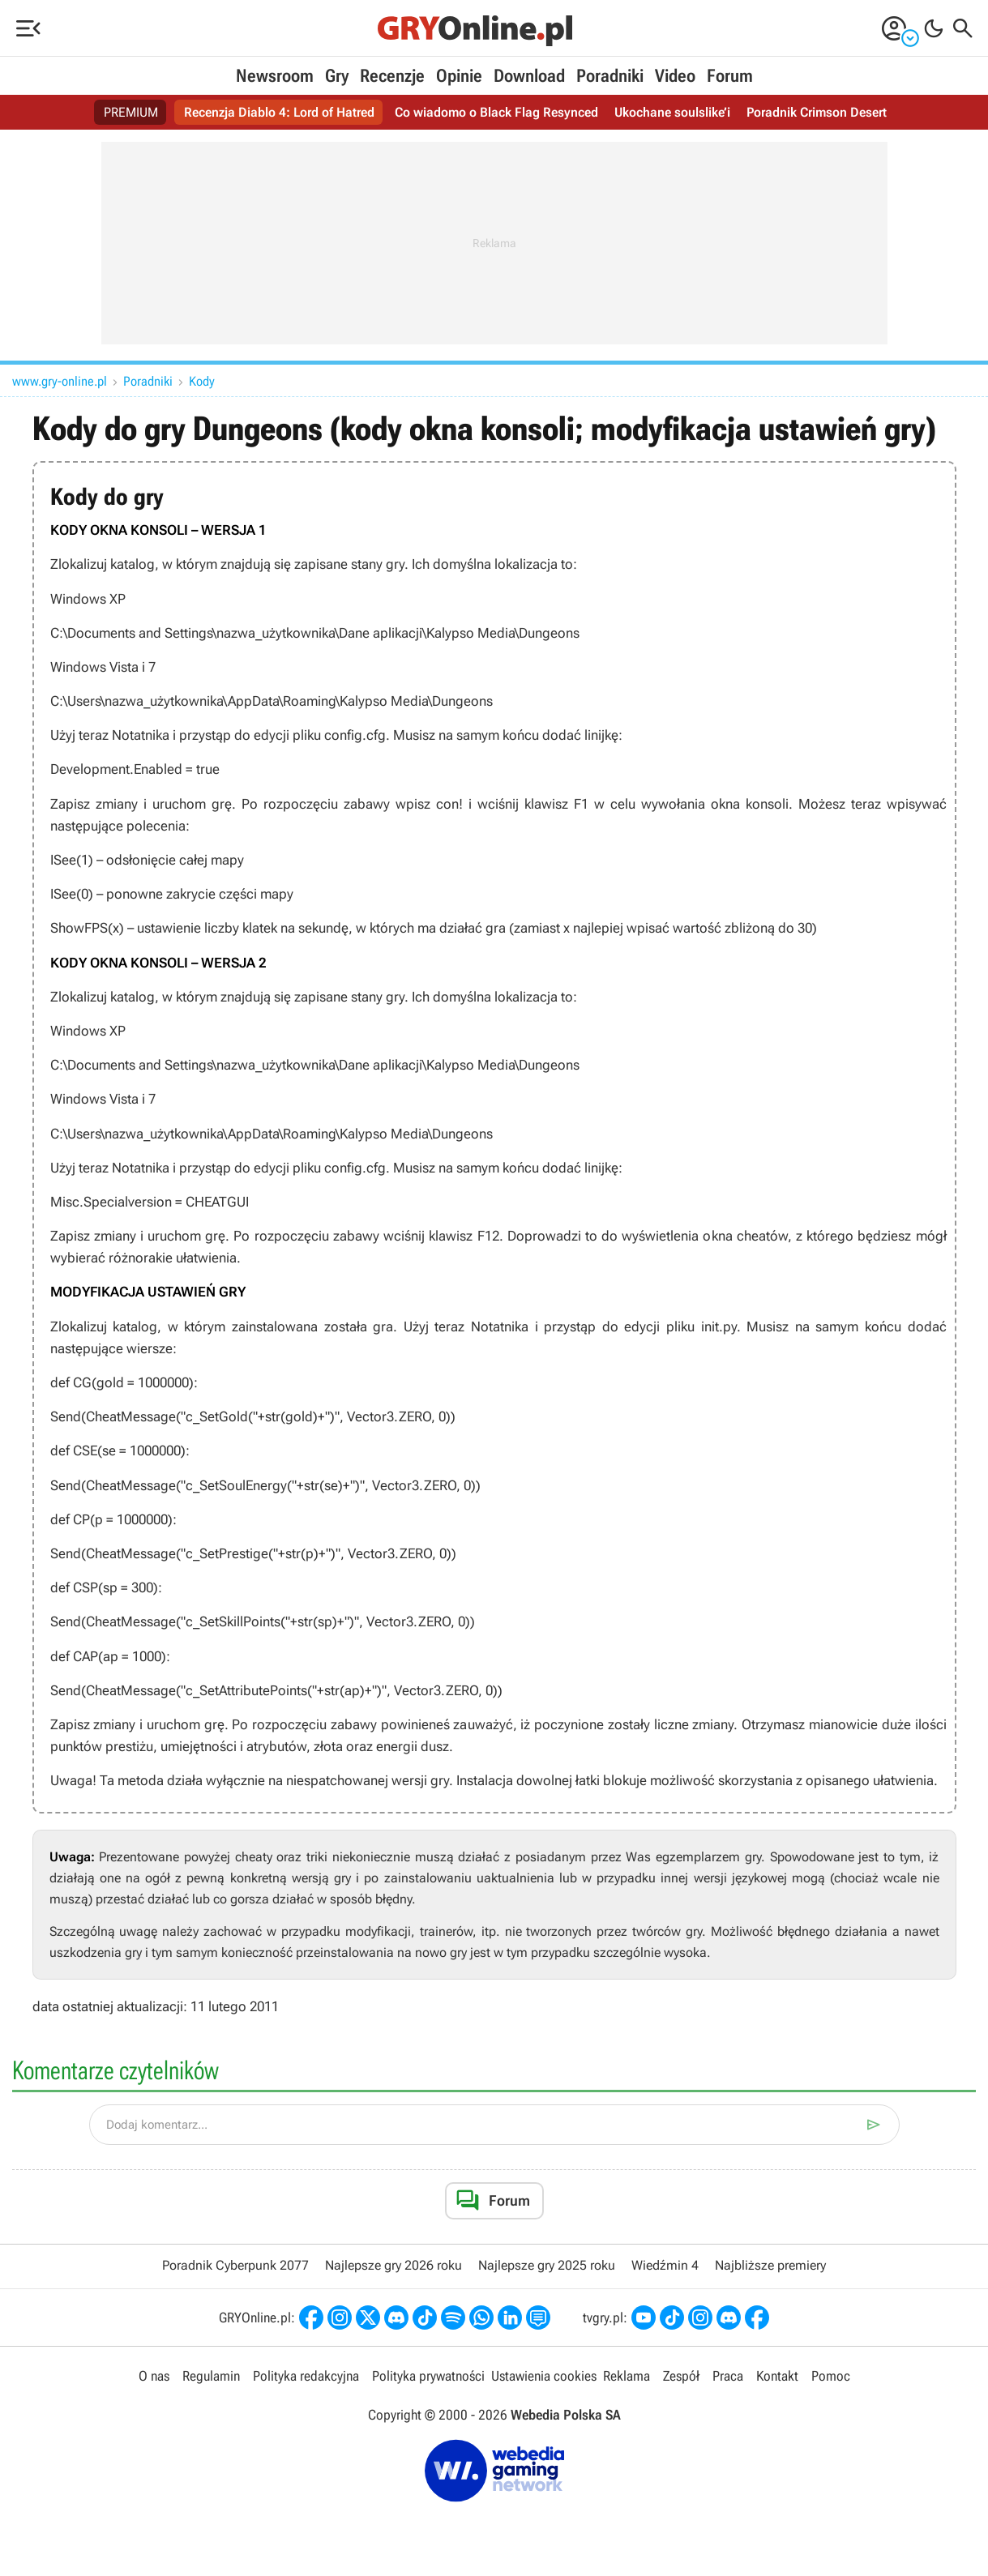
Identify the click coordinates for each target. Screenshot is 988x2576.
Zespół (681, 2376)
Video (675, 76)
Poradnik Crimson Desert (816, 112)
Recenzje (392, 76)
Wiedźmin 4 (665, 2265)
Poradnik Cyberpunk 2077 (235, 2265)
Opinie (459, 76)
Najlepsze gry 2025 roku (546, 2265)
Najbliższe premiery (770, 2265)
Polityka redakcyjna (306, 2376)
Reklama (626, 2376)
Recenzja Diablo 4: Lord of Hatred (279, 112)
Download (529, 76)
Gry (337, 76)
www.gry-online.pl (59, 381)
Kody (202, 381)
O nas (154, 2376)
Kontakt (777, 2376)
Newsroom (275, 76)
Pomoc (830, 2376)
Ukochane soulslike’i (672, 112)
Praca (727, 2376)
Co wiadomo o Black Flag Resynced (496, 112)
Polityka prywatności (428, 2376)
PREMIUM (131, 112)
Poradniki (610, 76)
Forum (730, 76)
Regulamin (211, 2376)
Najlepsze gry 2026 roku (393, 2265)
